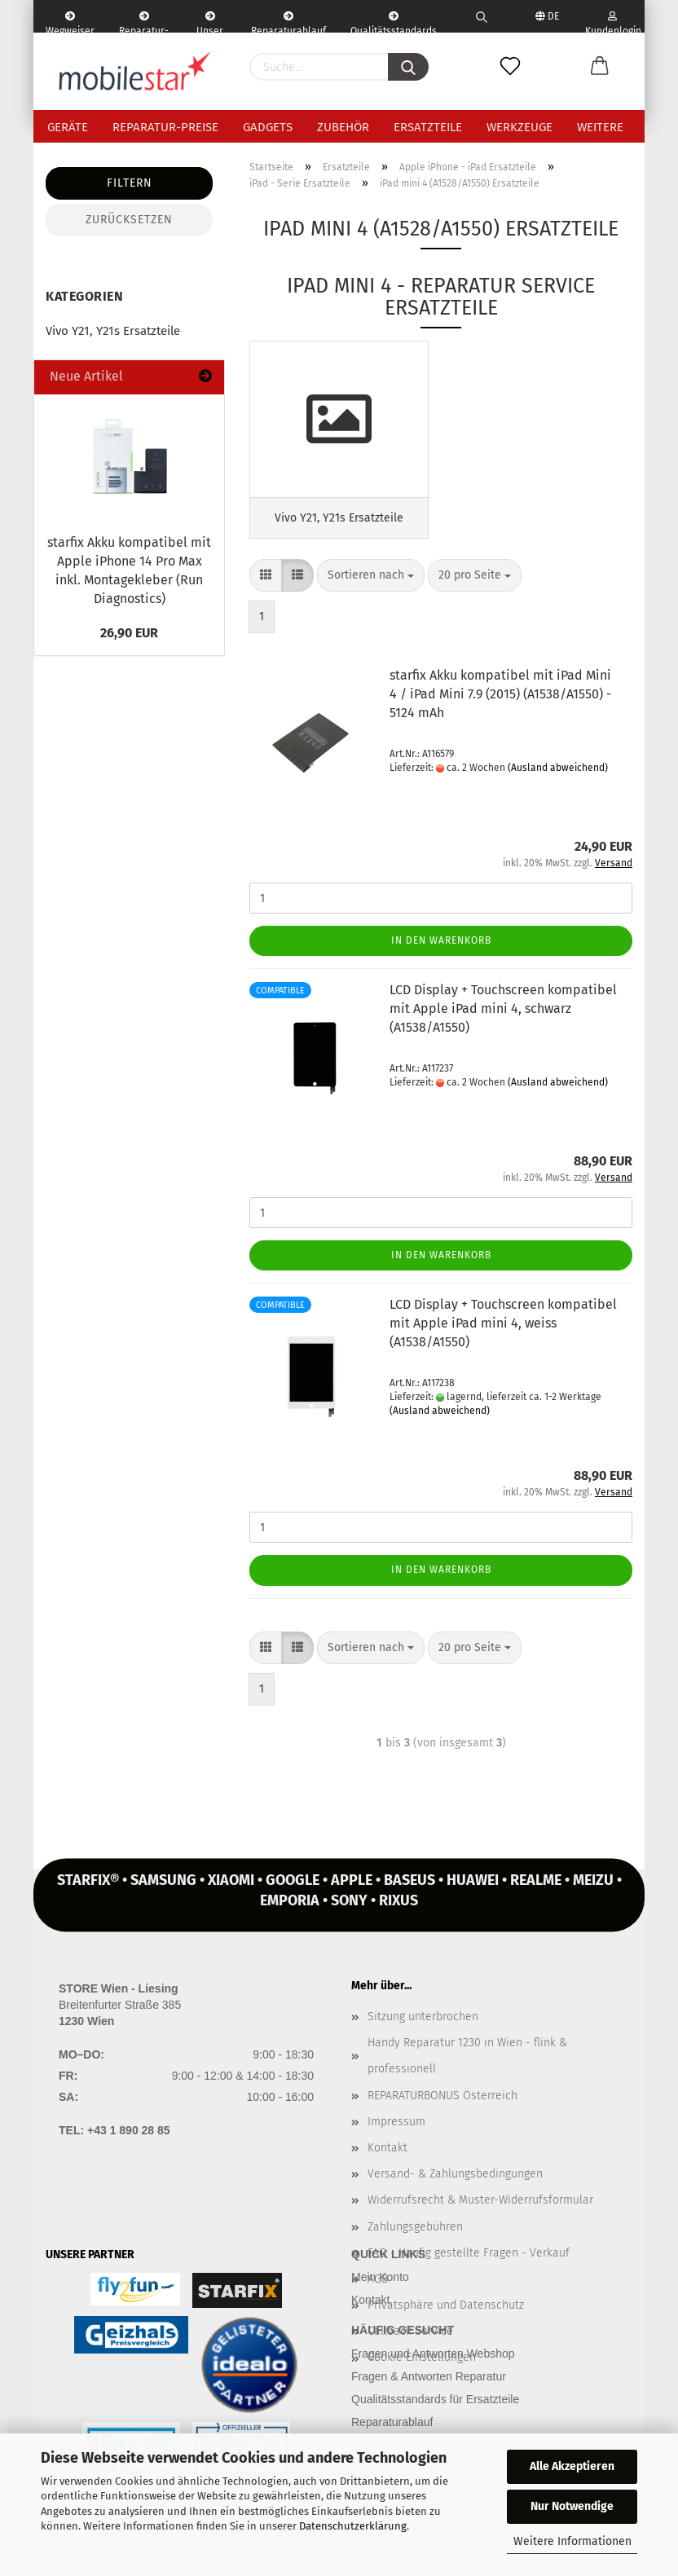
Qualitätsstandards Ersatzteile (393, 22)
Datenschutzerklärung (353, 2526)
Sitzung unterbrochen (423, 2021)
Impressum (396, 2126)
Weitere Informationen (572, 2541)
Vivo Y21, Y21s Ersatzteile (113, 331)
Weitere (600, 127)
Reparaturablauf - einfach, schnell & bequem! (288, 22)
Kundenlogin (612, 22)
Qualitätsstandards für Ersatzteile (435, 2404)
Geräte (67, 127)
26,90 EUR (129, 633)
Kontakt (387, 2153)
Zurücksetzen (129, 220)
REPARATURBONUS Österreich (442, 2100)
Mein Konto (380, 2282)
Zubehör (343, 127)
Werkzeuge (519, 127)
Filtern (129, 183)
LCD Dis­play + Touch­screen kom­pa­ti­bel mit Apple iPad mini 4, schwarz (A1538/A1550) (503, 1014)
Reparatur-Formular (144, 22)
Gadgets (268, 127)
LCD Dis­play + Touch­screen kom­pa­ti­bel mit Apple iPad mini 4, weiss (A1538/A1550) (503, 1328)
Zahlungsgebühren (415, 2232)
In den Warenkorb (441, 945)
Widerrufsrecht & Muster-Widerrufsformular (480, 2206)
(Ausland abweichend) (558, 772)
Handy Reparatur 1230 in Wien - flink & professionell (467, 2061)
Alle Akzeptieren (572, 2466)
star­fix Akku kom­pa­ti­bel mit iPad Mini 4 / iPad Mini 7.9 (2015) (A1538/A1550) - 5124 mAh (500, 699)
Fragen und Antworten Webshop (433, 2358)
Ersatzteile (428, 127)
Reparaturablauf (392, 2426)
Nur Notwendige (572, 2506)
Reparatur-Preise (165, 127)
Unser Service (210, 22)
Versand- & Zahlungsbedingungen (455, 2179)
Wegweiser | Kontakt (70, 22)
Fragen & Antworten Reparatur (428, 2381)
